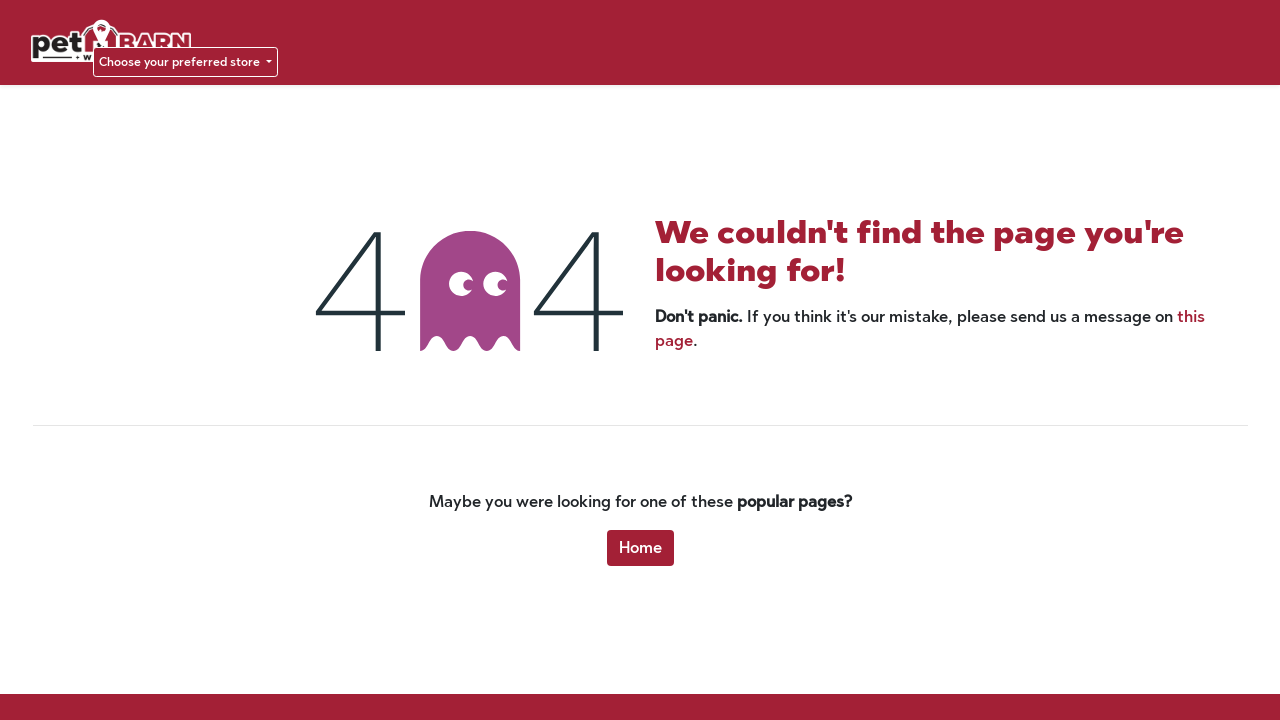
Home (640, 547)
